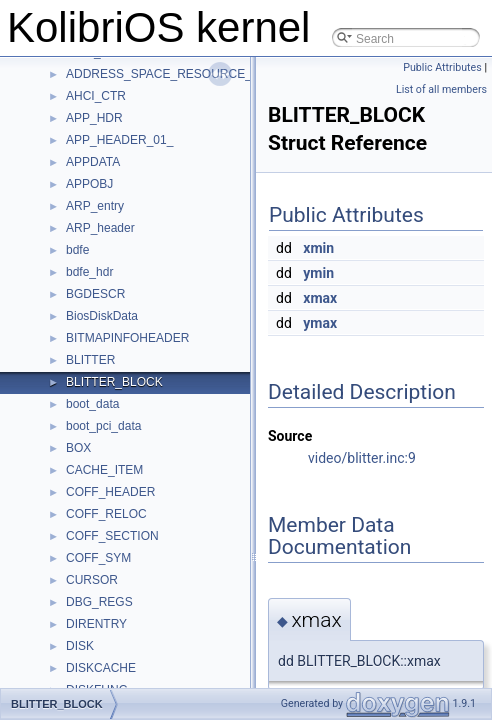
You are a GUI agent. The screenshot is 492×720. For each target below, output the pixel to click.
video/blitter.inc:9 (362, 458)
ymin (318, 273)
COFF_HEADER (110, 492)
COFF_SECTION (112, 536)
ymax (320, 323)
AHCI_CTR (96, 96)
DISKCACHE (101, 668)
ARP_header (100, 228)
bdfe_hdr (89, 272)
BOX (78, 448)
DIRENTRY (96, 624)
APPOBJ (89, 184)
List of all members (441, 89)
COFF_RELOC (106, 514)
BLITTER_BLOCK (114, 382)
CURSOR (92, 580)
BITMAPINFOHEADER (127, 338)
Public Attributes (442, 67)
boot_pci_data (103, 426)
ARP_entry (95, 206)
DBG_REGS (99, 602)
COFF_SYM (98, 558)
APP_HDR (94, 118)
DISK (80, 646)
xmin (318, 248)
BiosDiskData (102, 316)
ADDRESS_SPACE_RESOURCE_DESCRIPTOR (198, 74)
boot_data (92, 404)
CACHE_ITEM (104, 470)
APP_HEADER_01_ (119, 140)
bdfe (77, 250)
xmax (320, 298)
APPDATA (93, 162)
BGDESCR (95, 294)
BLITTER (90, 360)
